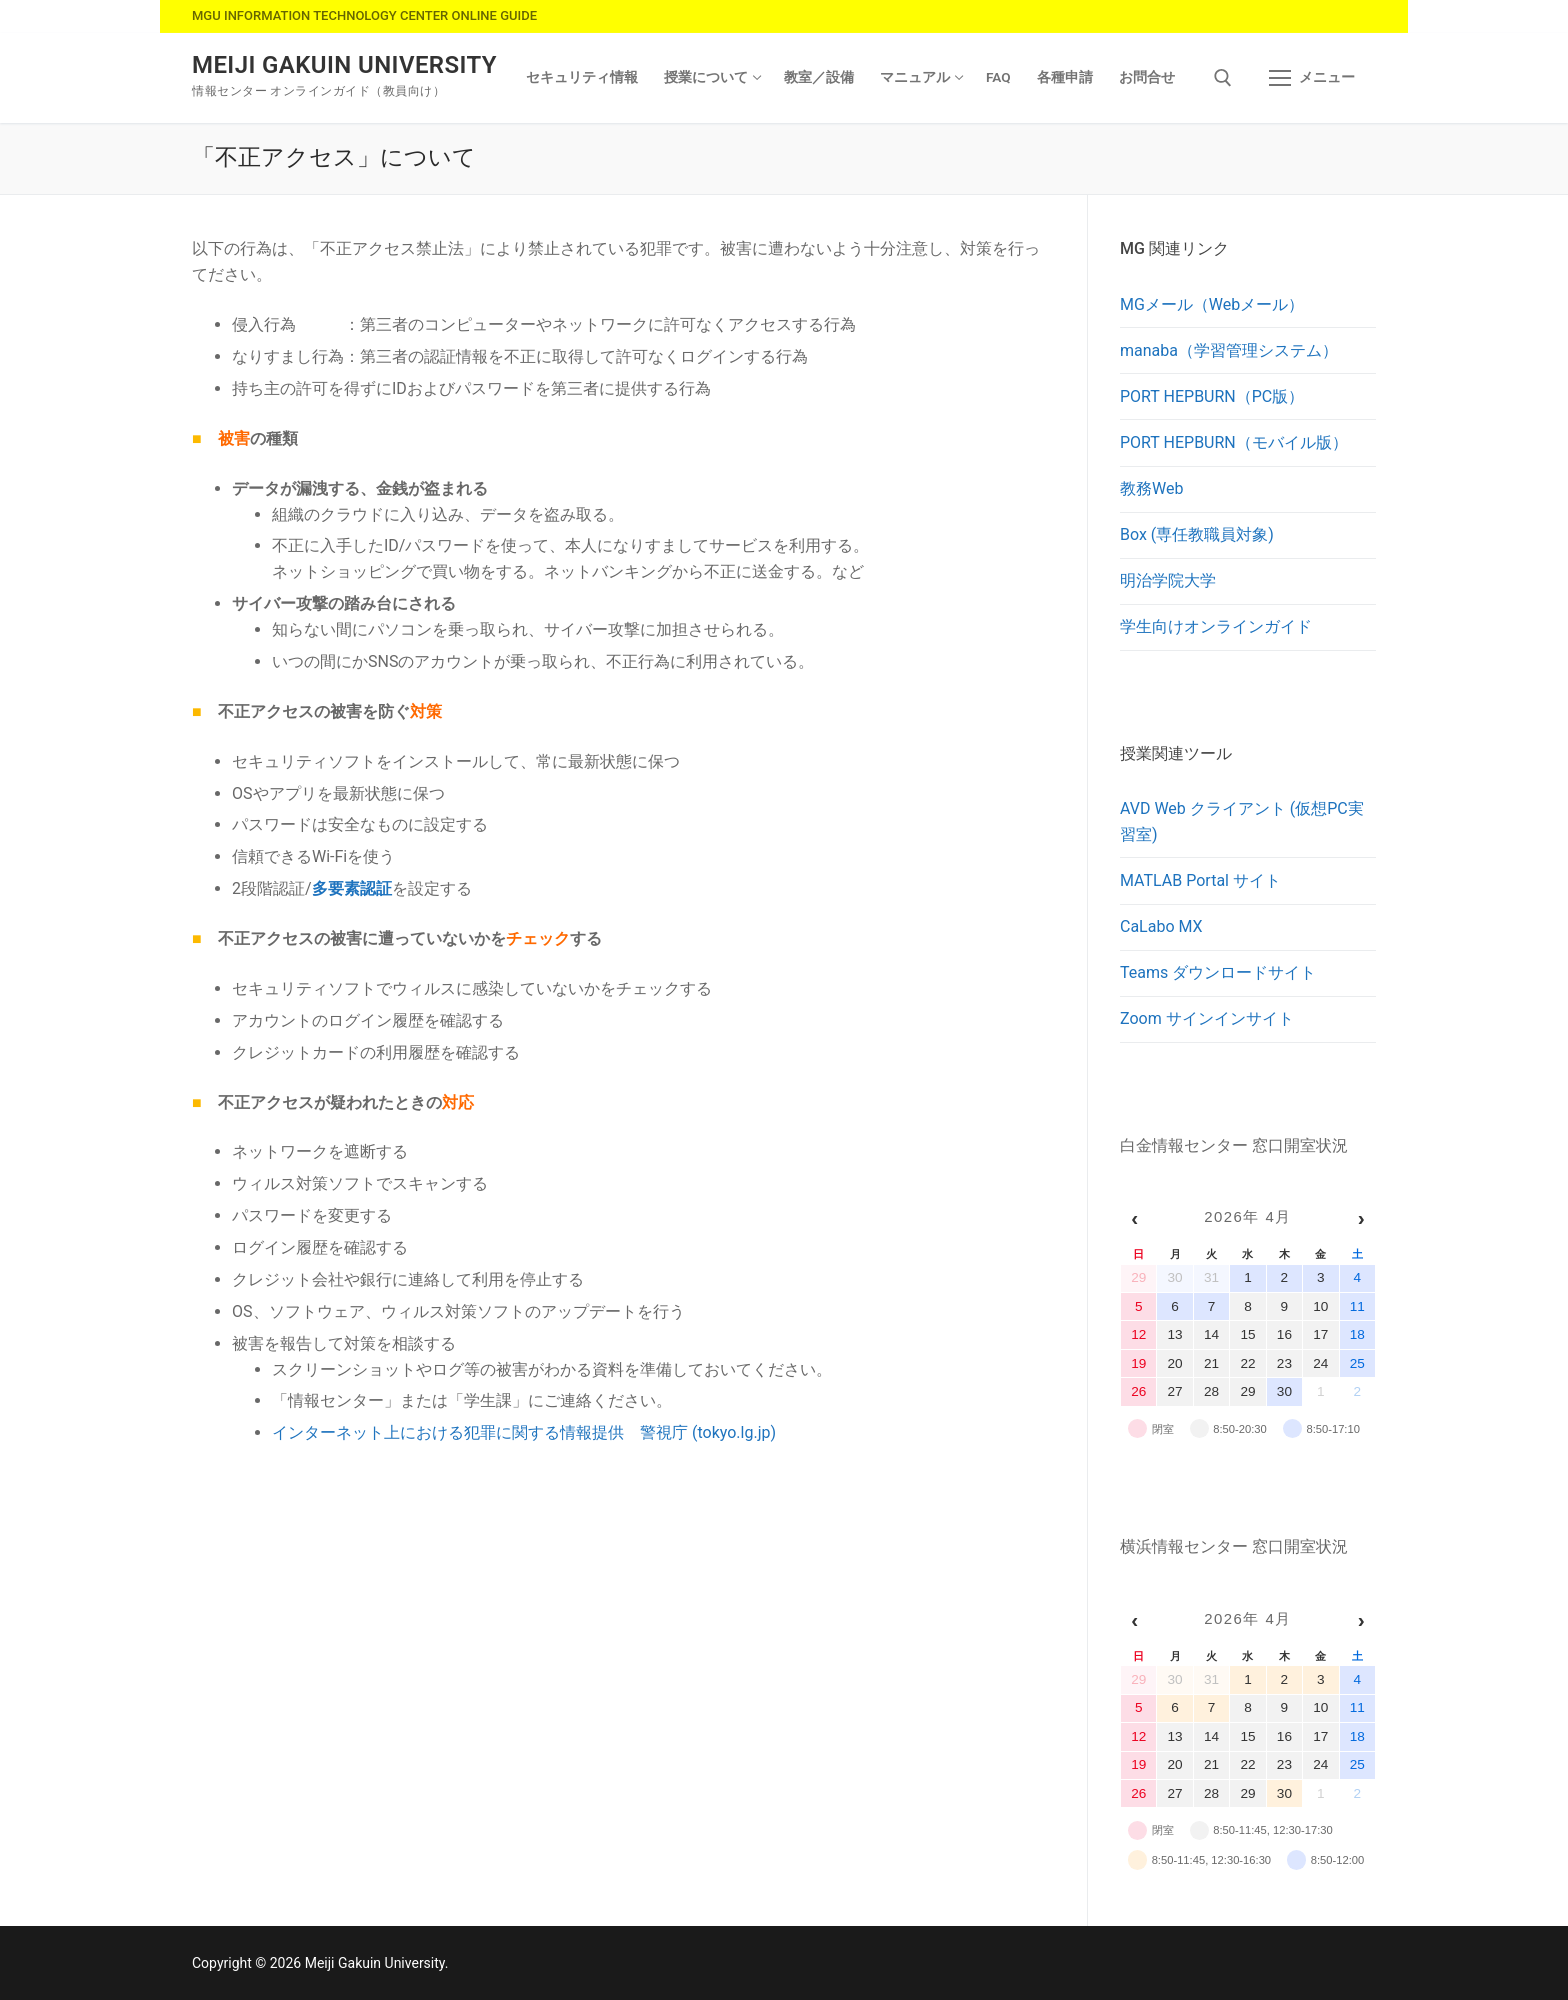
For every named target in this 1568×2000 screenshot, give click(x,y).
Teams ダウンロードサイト (1218, 972)
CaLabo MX (1161, 926)
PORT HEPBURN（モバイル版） (1234, 442)
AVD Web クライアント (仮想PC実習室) (1242, 821)
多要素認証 (352, 888)
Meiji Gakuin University (344, 65)
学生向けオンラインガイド (1216, 626)
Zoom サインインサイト (1207, 1018)
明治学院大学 (1168, 580)
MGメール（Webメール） (1212, 304)
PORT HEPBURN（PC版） (1212, 396)
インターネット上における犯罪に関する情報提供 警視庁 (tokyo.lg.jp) (524, 1432)
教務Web (1151, 488)
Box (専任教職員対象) (1197, 534)
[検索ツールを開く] (1223, 78)
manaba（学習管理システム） (1229, 350)
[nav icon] (1312, 78)
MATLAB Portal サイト (1200, 880)
